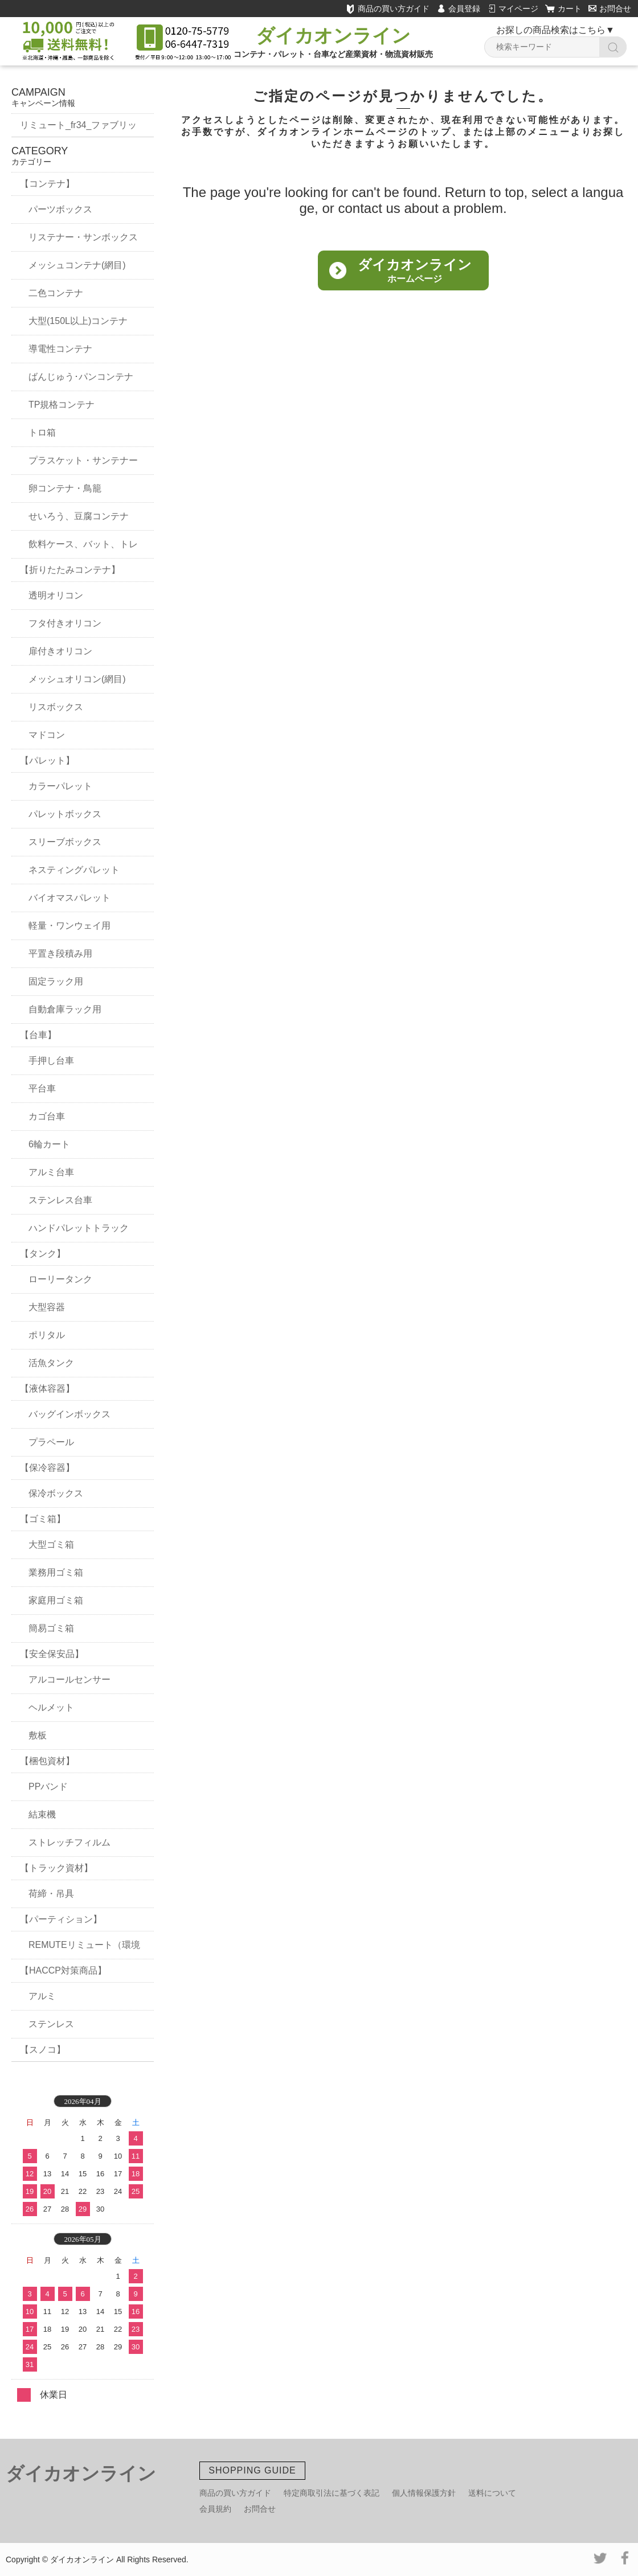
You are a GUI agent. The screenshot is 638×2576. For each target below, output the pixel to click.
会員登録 (464, 8)
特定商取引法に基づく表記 (331, 2492)
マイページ (518, 8)
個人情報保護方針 (424, 2492)
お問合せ (609, 8)
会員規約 (215, 2508)
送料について (492, 2492)
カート (570, 8)
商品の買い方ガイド (388, 8)
